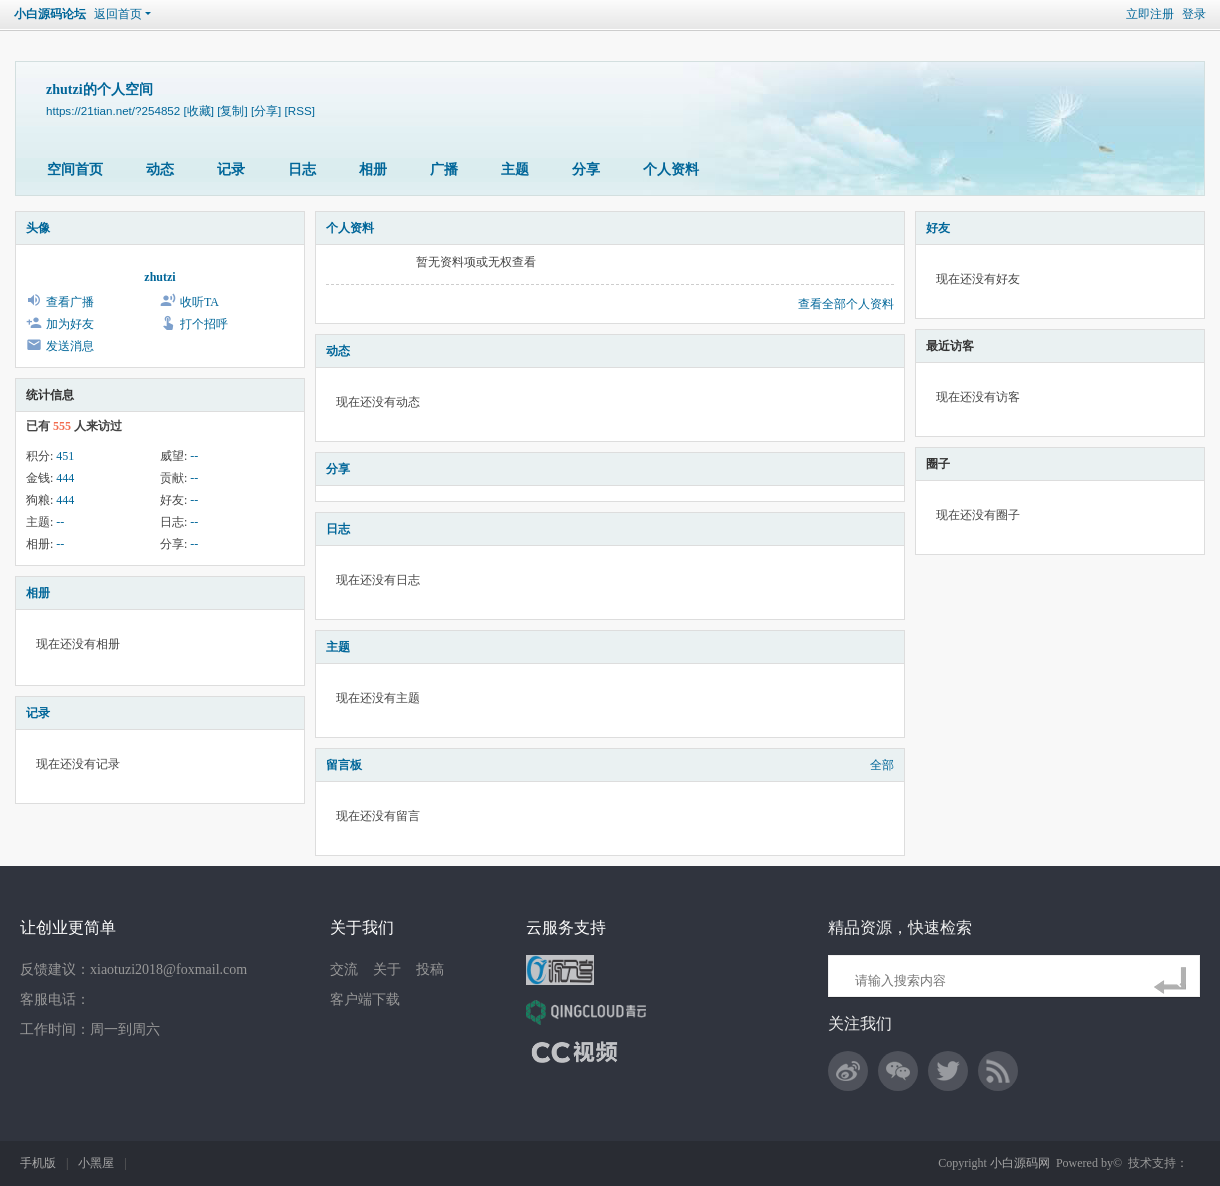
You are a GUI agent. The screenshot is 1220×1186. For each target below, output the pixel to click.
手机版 (38, 1163)
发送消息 (70, 346)
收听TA (199, 302)
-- (194, 456)
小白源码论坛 (50, 14)
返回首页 (118, 14)
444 (65, 478)
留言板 (344, 765)
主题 (515, 169)
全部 (882, 765)
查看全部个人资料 (846, 304)
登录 (1194, 14)
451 (65, 456)
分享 (586, 169)
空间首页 (75, 169)
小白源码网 (1020, 1163)
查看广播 (70, 302)
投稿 (430, 969)
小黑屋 (96, 1163)
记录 (231, 169)
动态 (160, 169)
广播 (444, 169)
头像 (38, 228)
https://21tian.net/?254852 (113, 110)
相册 (373, 169)
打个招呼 (204, 324)
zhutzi (159, 277)
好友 (938, 228)
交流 (344, 969)
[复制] (232, 110)
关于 (387, 969)
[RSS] (300, 110)
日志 (302, 169)
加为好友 (70, 324)
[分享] (266, 110)
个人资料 (671, 169)
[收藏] (199, 110)
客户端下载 (365, 999)
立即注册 (1150, 14)
